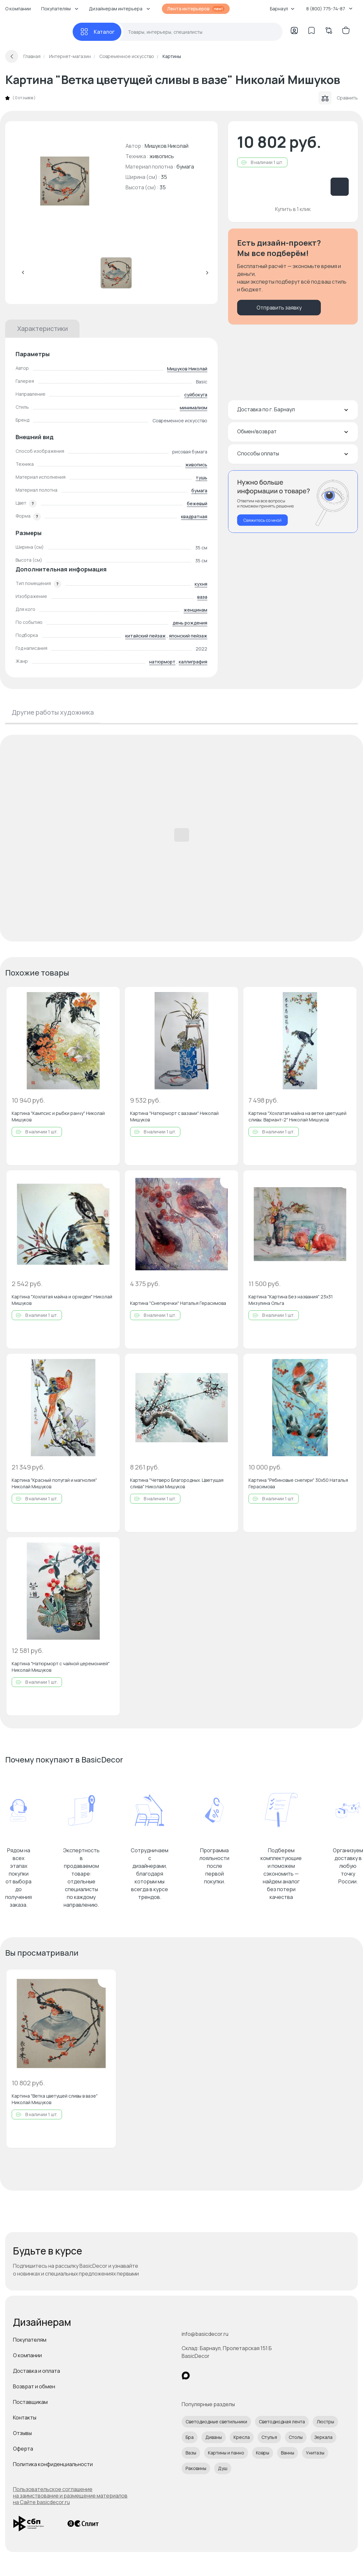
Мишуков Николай (187, 369)
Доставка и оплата (36, 2370)
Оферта (23, 2448)
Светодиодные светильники (216, 2421)
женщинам (195, 610)
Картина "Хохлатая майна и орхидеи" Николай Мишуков (62, 1300)
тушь (201, 477)
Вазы (191, 2453)
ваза (202, 597)
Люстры (325, 2421)
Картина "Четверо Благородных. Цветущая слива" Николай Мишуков (177, 1483)
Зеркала (323, 2437)
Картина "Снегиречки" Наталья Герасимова (178, 1303)
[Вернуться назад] (11, 56)
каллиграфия (193, 662)
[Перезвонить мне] (293, 501)
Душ (222, 2468)
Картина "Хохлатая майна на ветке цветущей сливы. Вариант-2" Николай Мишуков (297, 1116)
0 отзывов (24, 97)
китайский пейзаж (145, 636)
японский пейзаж (188, 636)
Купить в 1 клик (293, 209)
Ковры (262, 2453)
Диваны (213, 2437)
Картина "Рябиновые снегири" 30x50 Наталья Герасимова (298, 1483)
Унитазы (315, 2453)
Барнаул (282, 9)
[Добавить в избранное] (109, 997)
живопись (196, 465)
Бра (190, 2437)
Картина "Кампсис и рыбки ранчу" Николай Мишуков (58, 1116)
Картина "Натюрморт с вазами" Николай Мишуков (174, 1116)
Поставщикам (30, 2402)
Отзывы (22, 2433)
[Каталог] (97, 32)
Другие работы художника (53, 712)
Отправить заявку (279, 307)
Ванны (287, 2453)
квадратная (194, 516)
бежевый (197, 503)
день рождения (190, 623)
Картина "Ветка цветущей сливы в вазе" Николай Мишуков (55, 2099)
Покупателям (29, 2339)
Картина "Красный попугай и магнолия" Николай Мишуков (54, 1483)
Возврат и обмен (34, 2386)
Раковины (196, 2468)
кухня (201, 584)
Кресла (242, 2437)
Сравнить (338, 97)
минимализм (193, 407)
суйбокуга (195, 395)
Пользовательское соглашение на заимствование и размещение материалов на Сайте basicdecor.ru (70, 2495)
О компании (18, 9)
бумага (199, 490)
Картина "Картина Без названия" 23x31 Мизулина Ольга (290, 1300)
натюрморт (162, 662)
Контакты (24, 2417)
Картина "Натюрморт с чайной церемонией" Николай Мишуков (61, 1666)
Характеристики (42, 328)
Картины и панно (226, 2453)
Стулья (269, 2437)
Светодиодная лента (282, 2421)
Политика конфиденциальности (53, 2464)
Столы (296, 2437)
